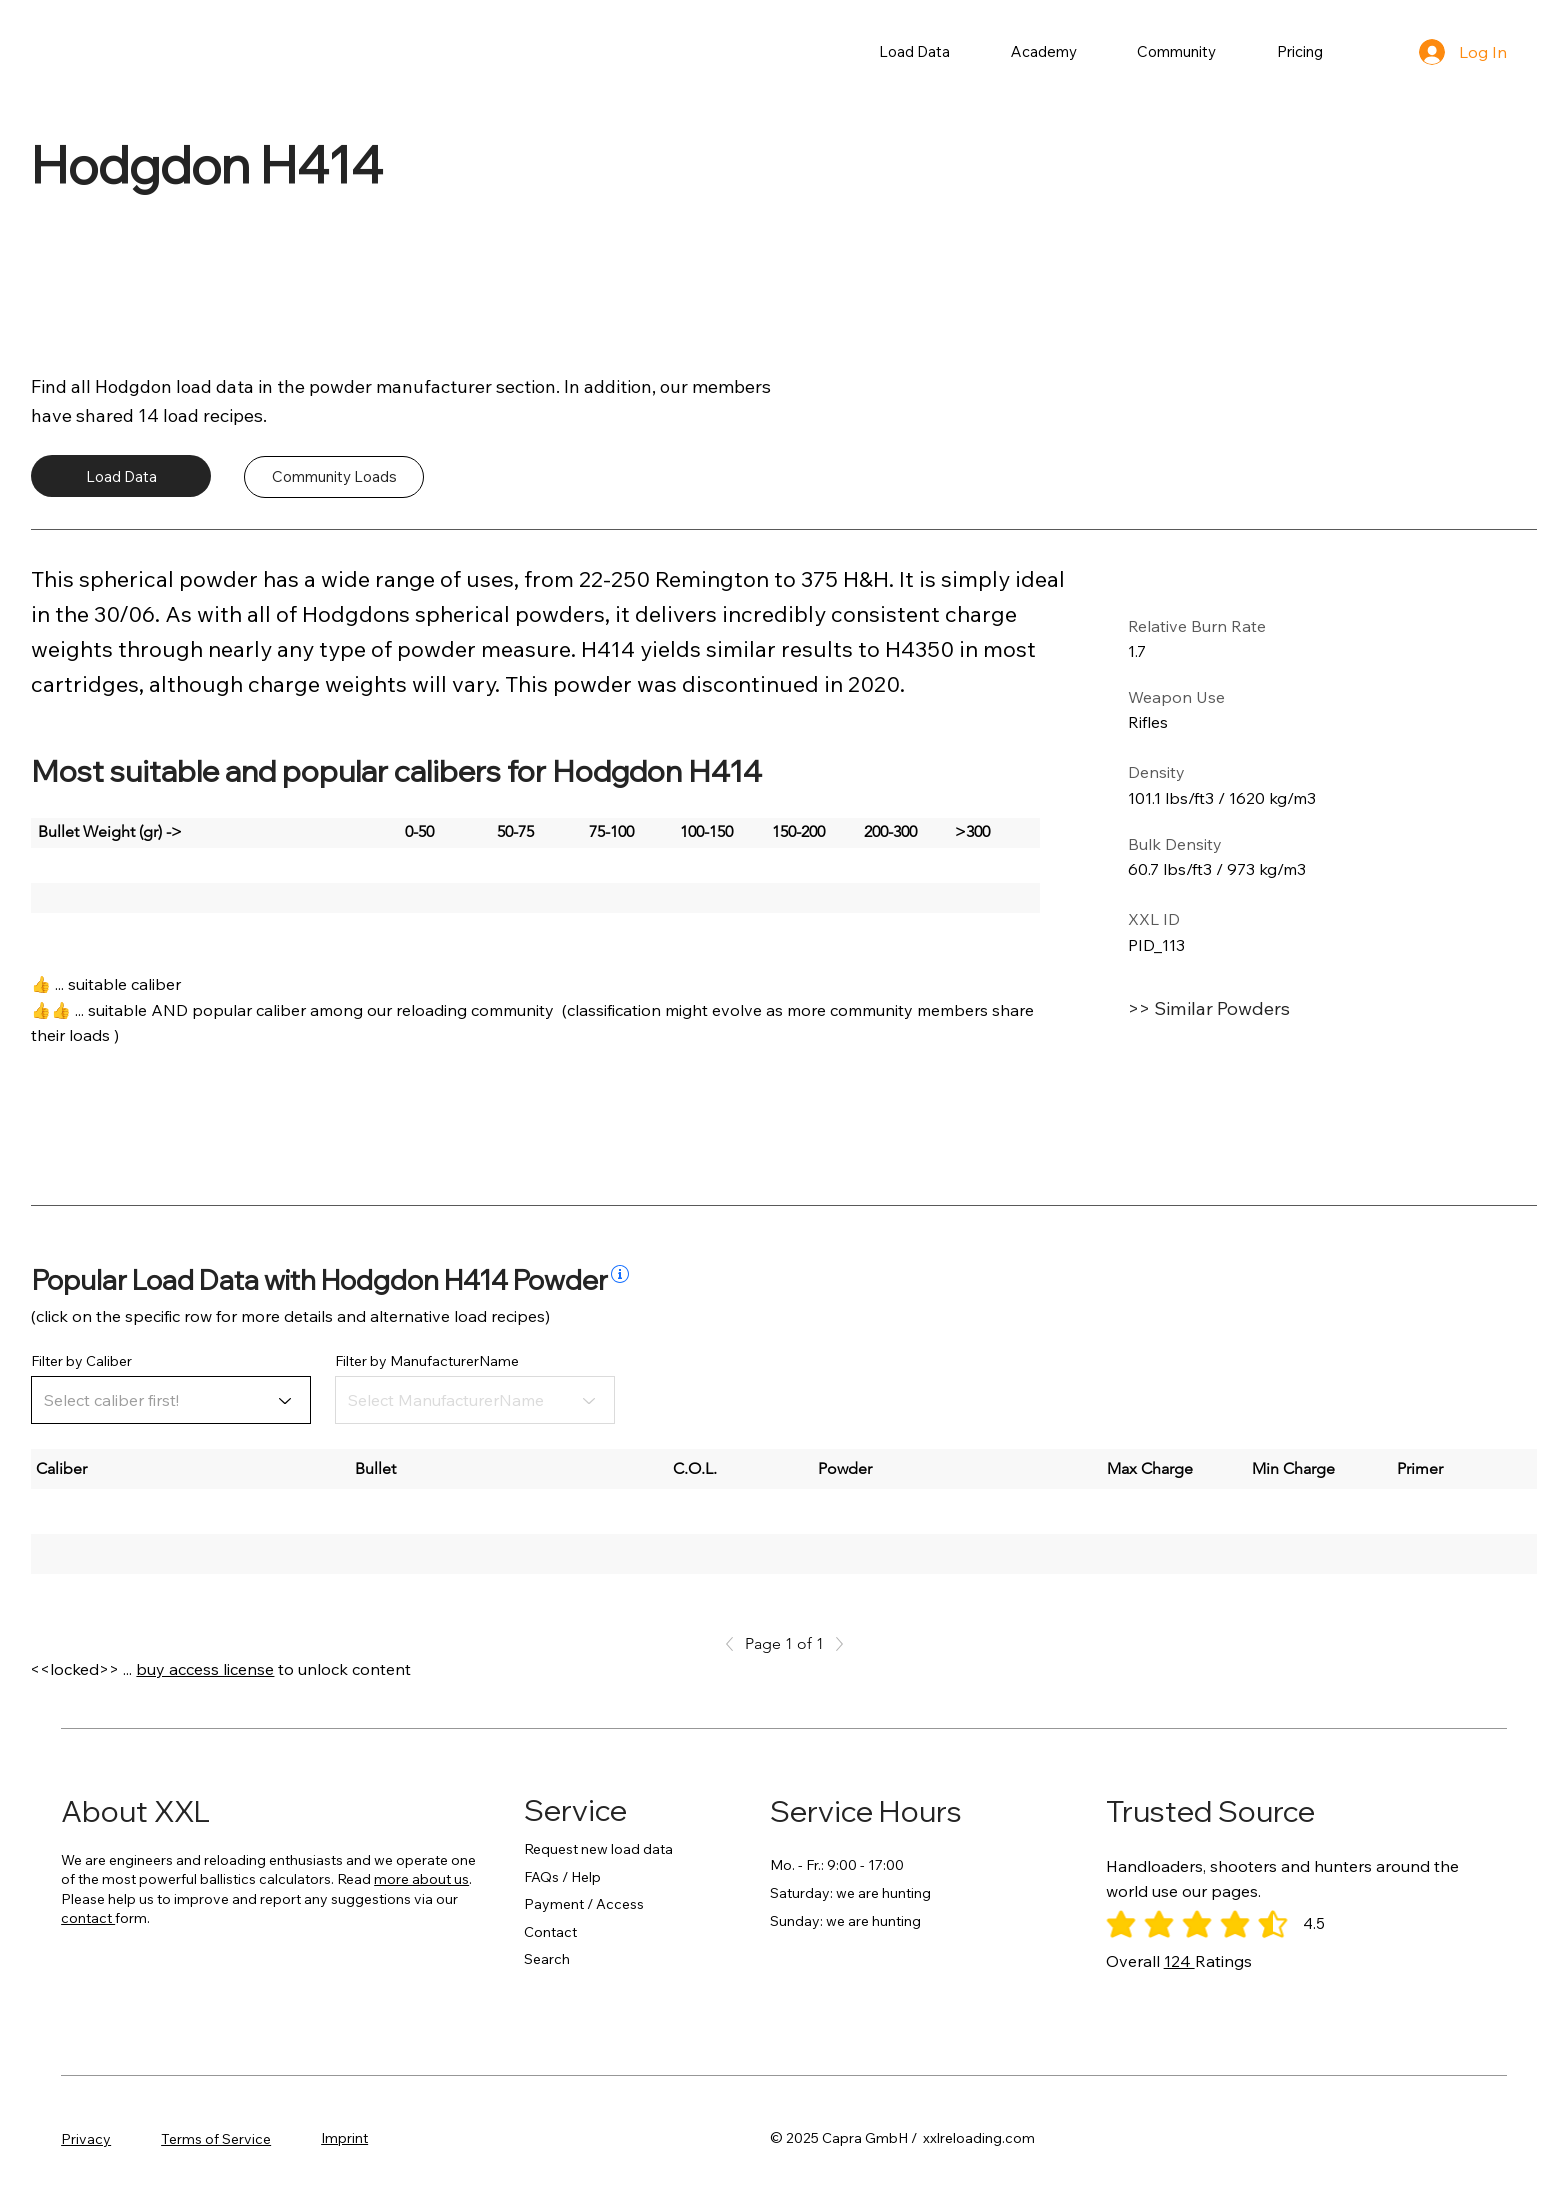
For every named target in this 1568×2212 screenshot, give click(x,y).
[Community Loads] (334, 477)
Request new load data (598, 1849)
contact (88, 1918)
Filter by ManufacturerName (427, 1361)
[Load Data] (121, 476)
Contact (550, 1932)
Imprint (344, 2138)
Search (547, 1959)
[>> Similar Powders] (1273, 1008)
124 (1179, 1961)
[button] (915, 51)
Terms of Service (216, 2139)
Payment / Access (584, 1904)
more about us (421, 1879)
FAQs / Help (562, 1877)
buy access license (205, 1669)
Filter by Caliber (81, 1361)
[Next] (834, 1644)
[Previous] (735, 1644)
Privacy (86, 2139)
